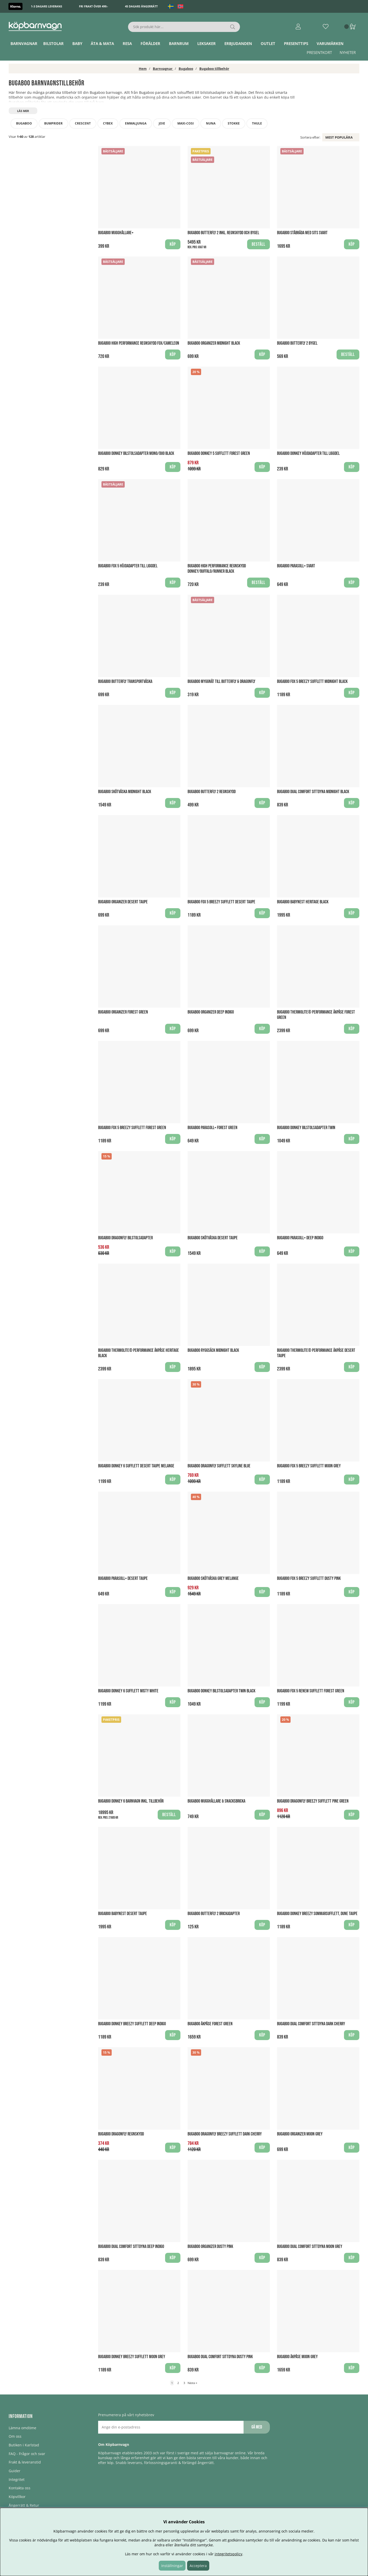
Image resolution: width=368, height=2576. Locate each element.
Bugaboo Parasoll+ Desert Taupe (123, 1578)
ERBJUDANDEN (238, 43)
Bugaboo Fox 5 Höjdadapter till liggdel (127, 566)
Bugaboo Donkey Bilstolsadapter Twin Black (221, 1691)
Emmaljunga (135, 123)
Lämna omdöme (22, 2427)
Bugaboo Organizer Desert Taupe (123, 902)
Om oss (15, 2436)
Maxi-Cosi (185, 123)
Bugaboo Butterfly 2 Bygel (297, 343)
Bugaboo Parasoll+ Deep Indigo (300, 1238)
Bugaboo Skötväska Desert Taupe (213, 1238)
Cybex (108, 123)
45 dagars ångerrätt (141, 6)
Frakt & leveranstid (25, 2462)
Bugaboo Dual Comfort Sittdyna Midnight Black (313, 791)
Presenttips (296, 43)
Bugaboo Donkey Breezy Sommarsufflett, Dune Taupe (317, 1913)
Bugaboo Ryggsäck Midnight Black (213, 1350)
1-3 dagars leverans (46, 6)
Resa (127, 43)
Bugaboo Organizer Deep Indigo (211, 1012)
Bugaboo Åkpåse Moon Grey (297, 2356)
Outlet (268, 43)
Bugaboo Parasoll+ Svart (296, 566)
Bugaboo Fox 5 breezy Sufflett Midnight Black (312, 681)
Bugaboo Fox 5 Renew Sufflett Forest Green (310, 1691)
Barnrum (179, 43)
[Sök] (184, 27)
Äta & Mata (102, 43)
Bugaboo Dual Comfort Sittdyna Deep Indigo (131, 2246)
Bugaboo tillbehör (214, 68)
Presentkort (319, 52)
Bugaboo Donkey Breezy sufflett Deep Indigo (132, 2024)
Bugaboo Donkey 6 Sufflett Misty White (128, 1691)
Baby (77, 43)
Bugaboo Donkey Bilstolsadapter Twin (306, 1127)
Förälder (150, 43)
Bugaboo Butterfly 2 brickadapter (214, 1913)
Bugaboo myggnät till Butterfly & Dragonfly (221, 681)
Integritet (17, 2479)
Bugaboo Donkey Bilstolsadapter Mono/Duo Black (136, 453)
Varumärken (330, 43)
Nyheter (348, 52)
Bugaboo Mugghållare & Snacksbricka (216, 1801)
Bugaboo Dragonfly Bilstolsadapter (125, 1238)
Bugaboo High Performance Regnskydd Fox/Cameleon (138, 343)
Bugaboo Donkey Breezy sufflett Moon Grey (131, 2356)
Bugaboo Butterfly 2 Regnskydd (212, 791)
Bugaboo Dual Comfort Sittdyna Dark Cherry (311, 2024)
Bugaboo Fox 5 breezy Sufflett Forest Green (132, 1127)
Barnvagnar (23, 43)
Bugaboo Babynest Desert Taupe (122, 1913)
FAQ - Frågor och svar (27, 2453)
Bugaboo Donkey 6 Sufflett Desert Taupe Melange (136, 1466)
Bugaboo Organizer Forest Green (123, 1012)
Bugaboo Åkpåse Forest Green (210, 2024)
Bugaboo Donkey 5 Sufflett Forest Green (219, 453)
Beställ (258, 244)
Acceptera (198, 2565)
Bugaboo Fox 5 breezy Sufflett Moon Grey (309, 1466)
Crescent (83, 123)
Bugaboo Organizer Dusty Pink (210, 2246)
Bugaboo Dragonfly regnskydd (121, 2134)
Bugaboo (186, 68)
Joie (162, 123)
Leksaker (206, 43)
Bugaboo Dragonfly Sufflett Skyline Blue (219, 1466)
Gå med (256, 2427)
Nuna (210, 123)
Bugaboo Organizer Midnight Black (214, 343)
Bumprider (53, 123)
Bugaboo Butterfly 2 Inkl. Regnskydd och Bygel (223, 232)
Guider (14, 2470)
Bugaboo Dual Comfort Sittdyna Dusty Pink (220, 2356)
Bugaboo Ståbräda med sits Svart (302, 232)
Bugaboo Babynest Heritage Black (302, 902)
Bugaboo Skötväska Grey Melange (213, 1578)
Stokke (234, 123)
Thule (257, 123)
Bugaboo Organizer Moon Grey (300, 2134)
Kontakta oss (19, 2487)
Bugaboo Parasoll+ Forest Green (212, 1127)
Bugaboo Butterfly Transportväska (125, 681)
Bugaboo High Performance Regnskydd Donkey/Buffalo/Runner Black (217, 568)
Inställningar (172, 2565)
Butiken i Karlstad (24, 2445)
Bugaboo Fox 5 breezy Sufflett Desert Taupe (221, 902)
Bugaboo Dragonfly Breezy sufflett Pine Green (313, 1801)
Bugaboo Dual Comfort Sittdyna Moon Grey (309, 2246)
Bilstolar (53, 43)
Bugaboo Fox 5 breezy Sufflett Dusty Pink (309, 1578)
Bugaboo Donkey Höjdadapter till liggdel (308, 453)
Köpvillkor (17, 2496)
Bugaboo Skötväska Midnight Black (124, 791)
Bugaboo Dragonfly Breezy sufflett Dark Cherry (225, 2134)
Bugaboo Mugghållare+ (115, 232)
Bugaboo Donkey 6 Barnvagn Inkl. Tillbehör (131, 1801)
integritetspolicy (228, 2553)
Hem (143, 68)
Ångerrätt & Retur (24, 2505)
